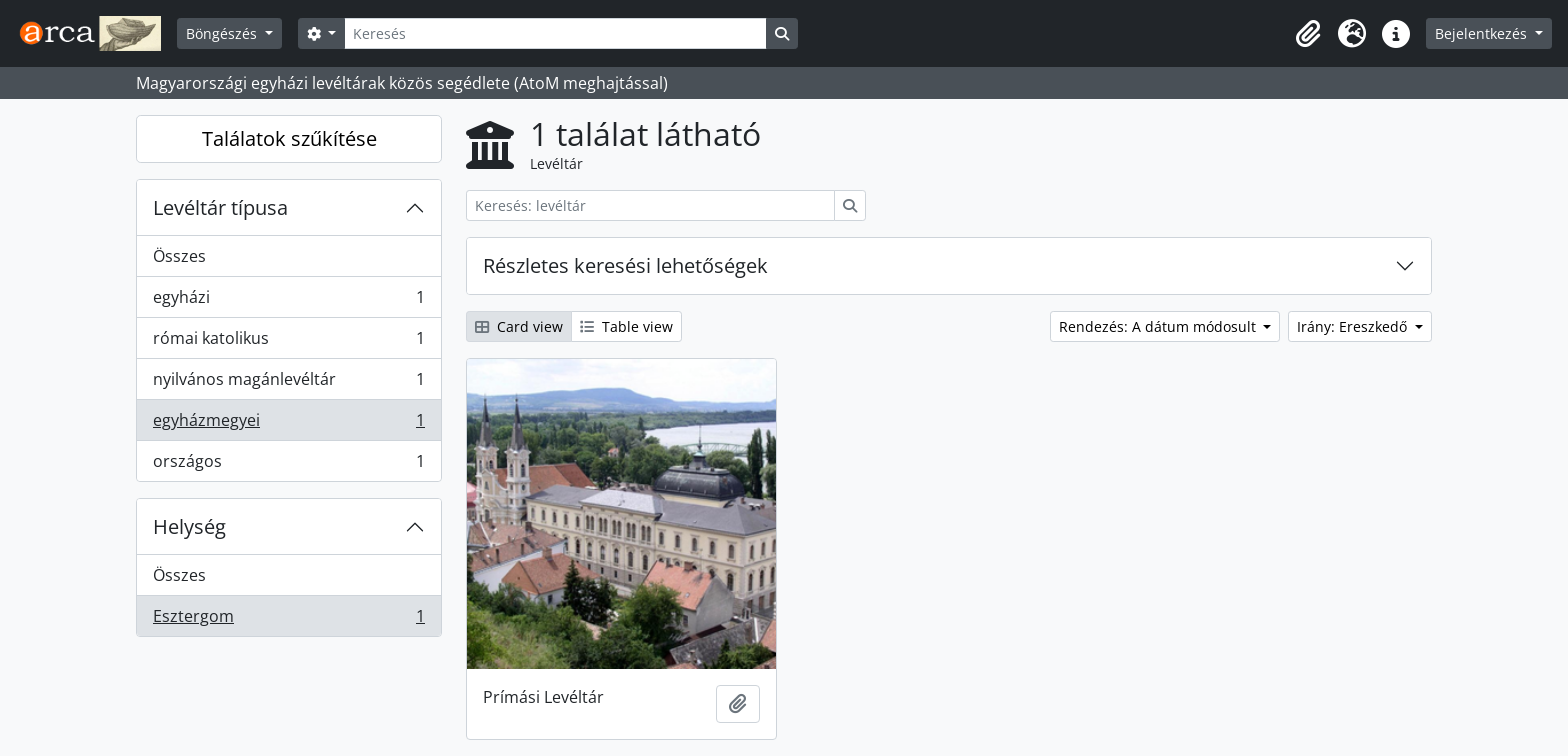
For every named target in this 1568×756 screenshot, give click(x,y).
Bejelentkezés (1483, 33)
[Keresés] (555, 33)
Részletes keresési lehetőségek (625, 265)
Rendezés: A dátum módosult (1159, 326)
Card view (519, 326)
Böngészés (223, 33)
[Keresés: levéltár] (650, 205)
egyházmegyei (288, 424)
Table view (626, 326)
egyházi (288, 301)
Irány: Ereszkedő (1354, 326)
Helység (189, 526)
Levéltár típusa (220, 207)
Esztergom (288, 620)
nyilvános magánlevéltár (288, 383)
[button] (1308, 34)
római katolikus (288, 342)
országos (288, 465)
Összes (179, 256)
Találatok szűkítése (289, 138)
